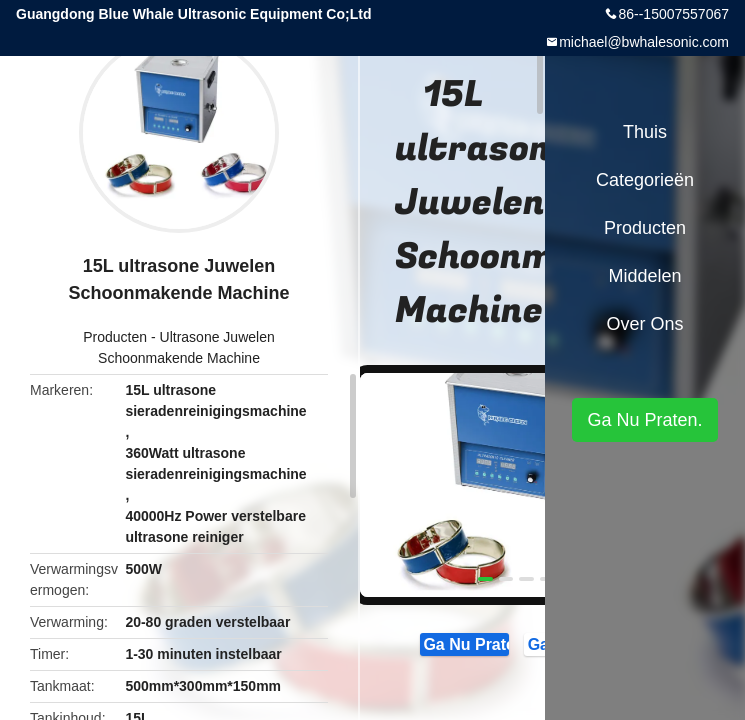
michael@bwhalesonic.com (644, 42)
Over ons (644, 324)
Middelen (644, 276)
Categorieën (645, 180)
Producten (115, 337)
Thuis (645, 132)
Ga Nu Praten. (464, 643)
